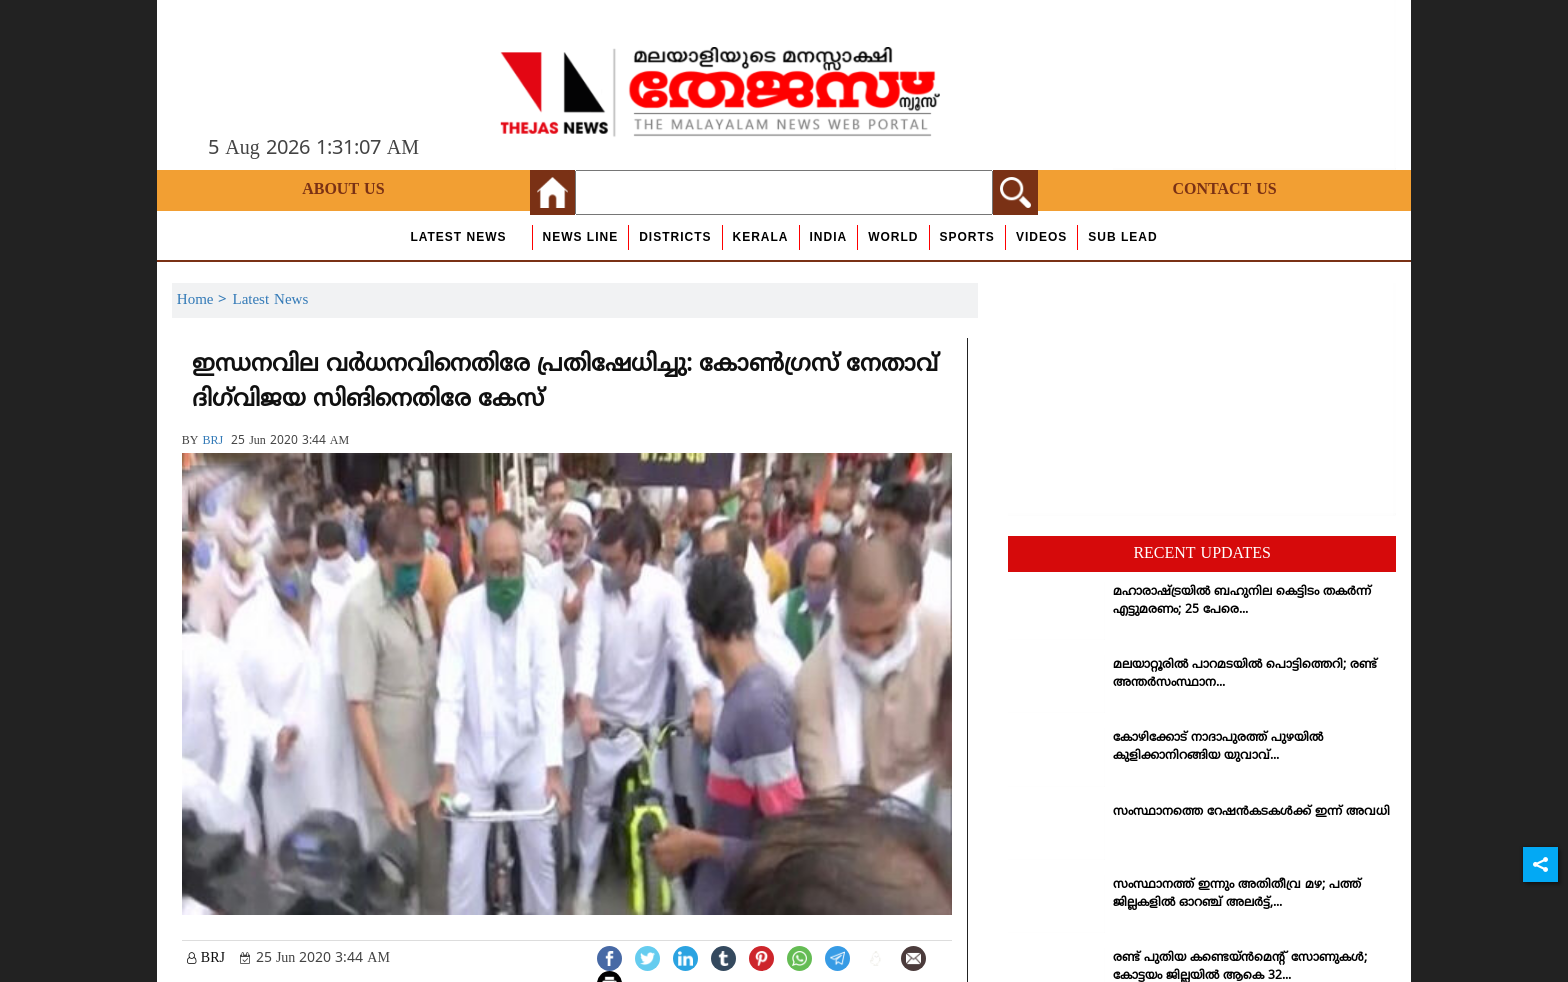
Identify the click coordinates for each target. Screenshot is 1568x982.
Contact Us (1224, 190)
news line (581, 237)
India (829, 237)
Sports (967, 237)
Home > (205, 300)
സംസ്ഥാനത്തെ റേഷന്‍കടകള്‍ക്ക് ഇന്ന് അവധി (1251, 812)
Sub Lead (1122, 237)
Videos (1041, 237)
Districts (675, 237)
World (893, 237)
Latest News (458, 237)
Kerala (761, 237)
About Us (343, 190)
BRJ (212, 441)
